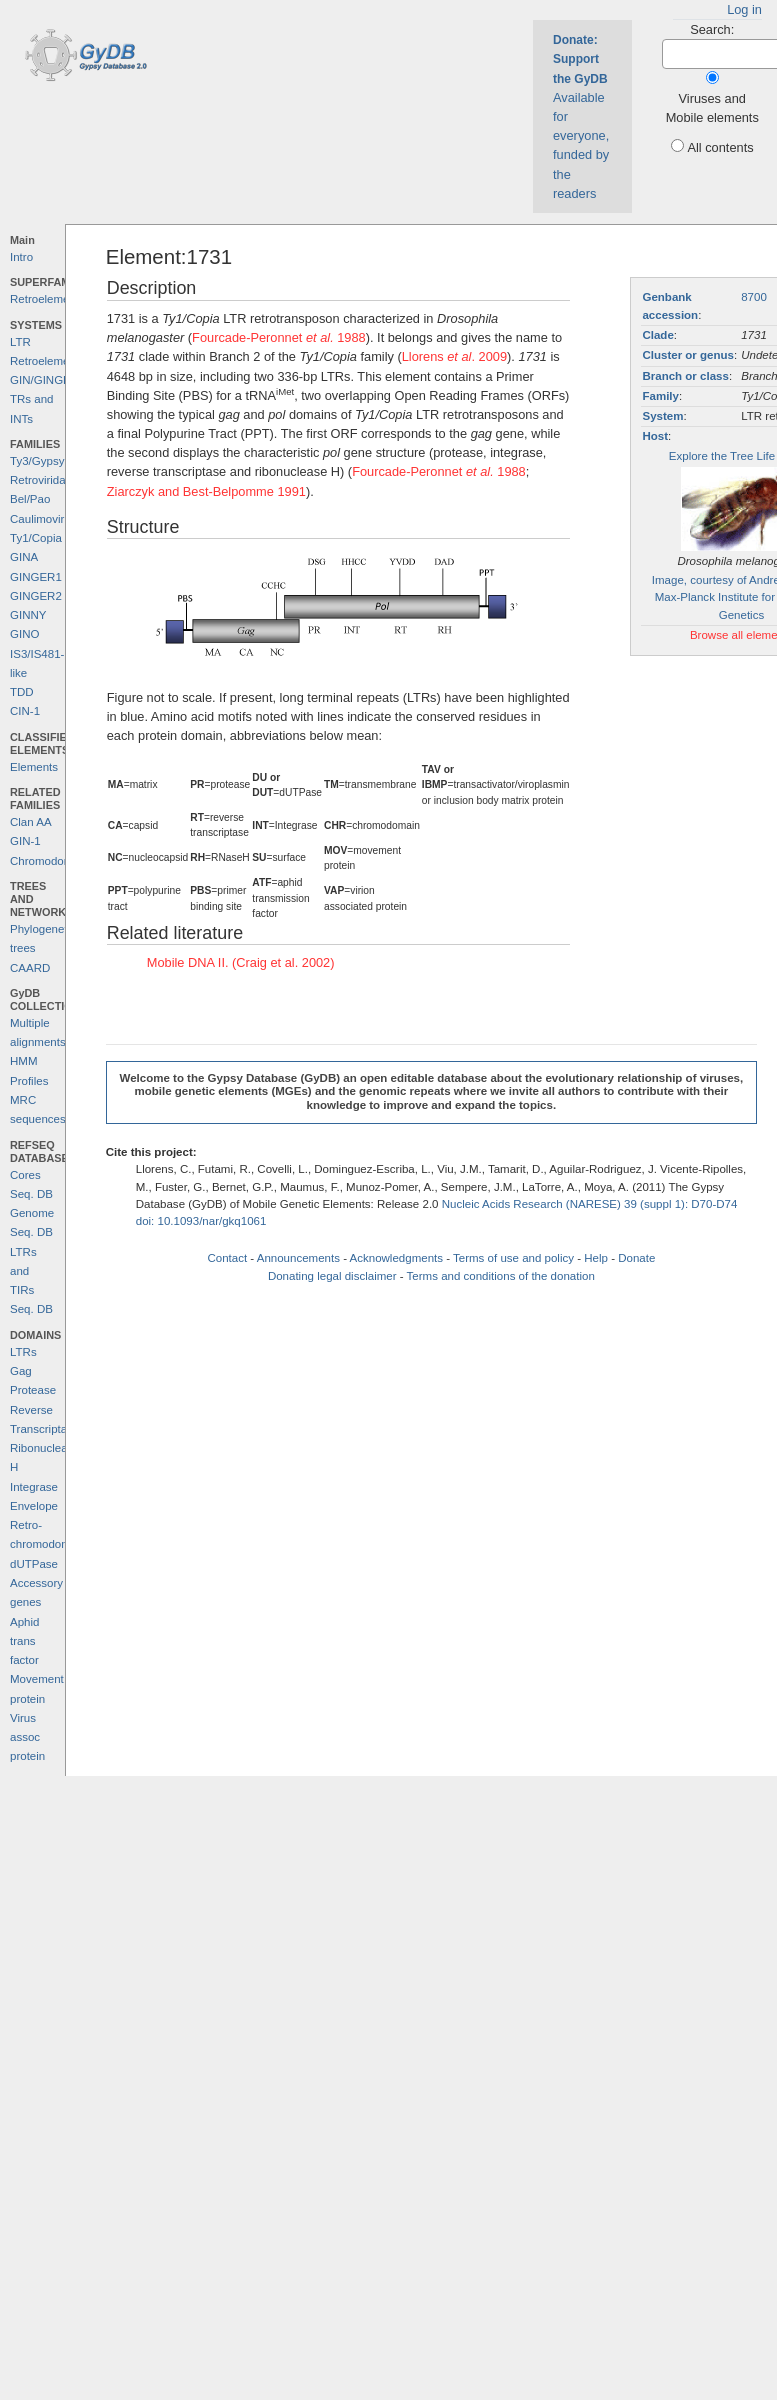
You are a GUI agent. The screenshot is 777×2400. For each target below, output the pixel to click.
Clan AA (31, 822)
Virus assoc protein (27, 1737)
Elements (34, 767)
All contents (720, 147)
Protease (33, 1390)
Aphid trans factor (24, 1641)
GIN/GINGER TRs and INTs (44, 399)
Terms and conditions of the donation (501, 1276)
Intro (21, 257)
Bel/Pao (30, 499)
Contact (227, 1258)
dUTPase (34, 1564)
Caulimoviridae (48, 519)
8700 (754, 297)
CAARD (30, 968)
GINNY (28, 615)
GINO (24, 634)
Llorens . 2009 (454, 356)
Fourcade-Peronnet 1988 (279, 337)
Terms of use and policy (513, 1258)
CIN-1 (25, 711)
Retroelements (47, 299)
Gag (21, 1371)
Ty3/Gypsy (37, 461)
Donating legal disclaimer (332, 1276)
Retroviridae (41, 480)
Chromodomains (52, 861)
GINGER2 (36, 596)
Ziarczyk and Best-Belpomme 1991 (206, 491)
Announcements (298, 1258)
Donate (636, 1258)
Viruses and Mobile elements (712, 108)
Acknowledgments (396, 1258)
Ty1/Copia (36, 538)
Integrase (34, 1487)
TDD (22, 692)
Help (596, 1258)
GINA (24, 557)
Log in (744, 9)
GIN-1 (25, 841)
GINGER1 (36, 577)
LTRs (23, 1352)
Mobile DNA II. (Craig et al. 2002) (241, 962)
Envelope (34, 1506)
